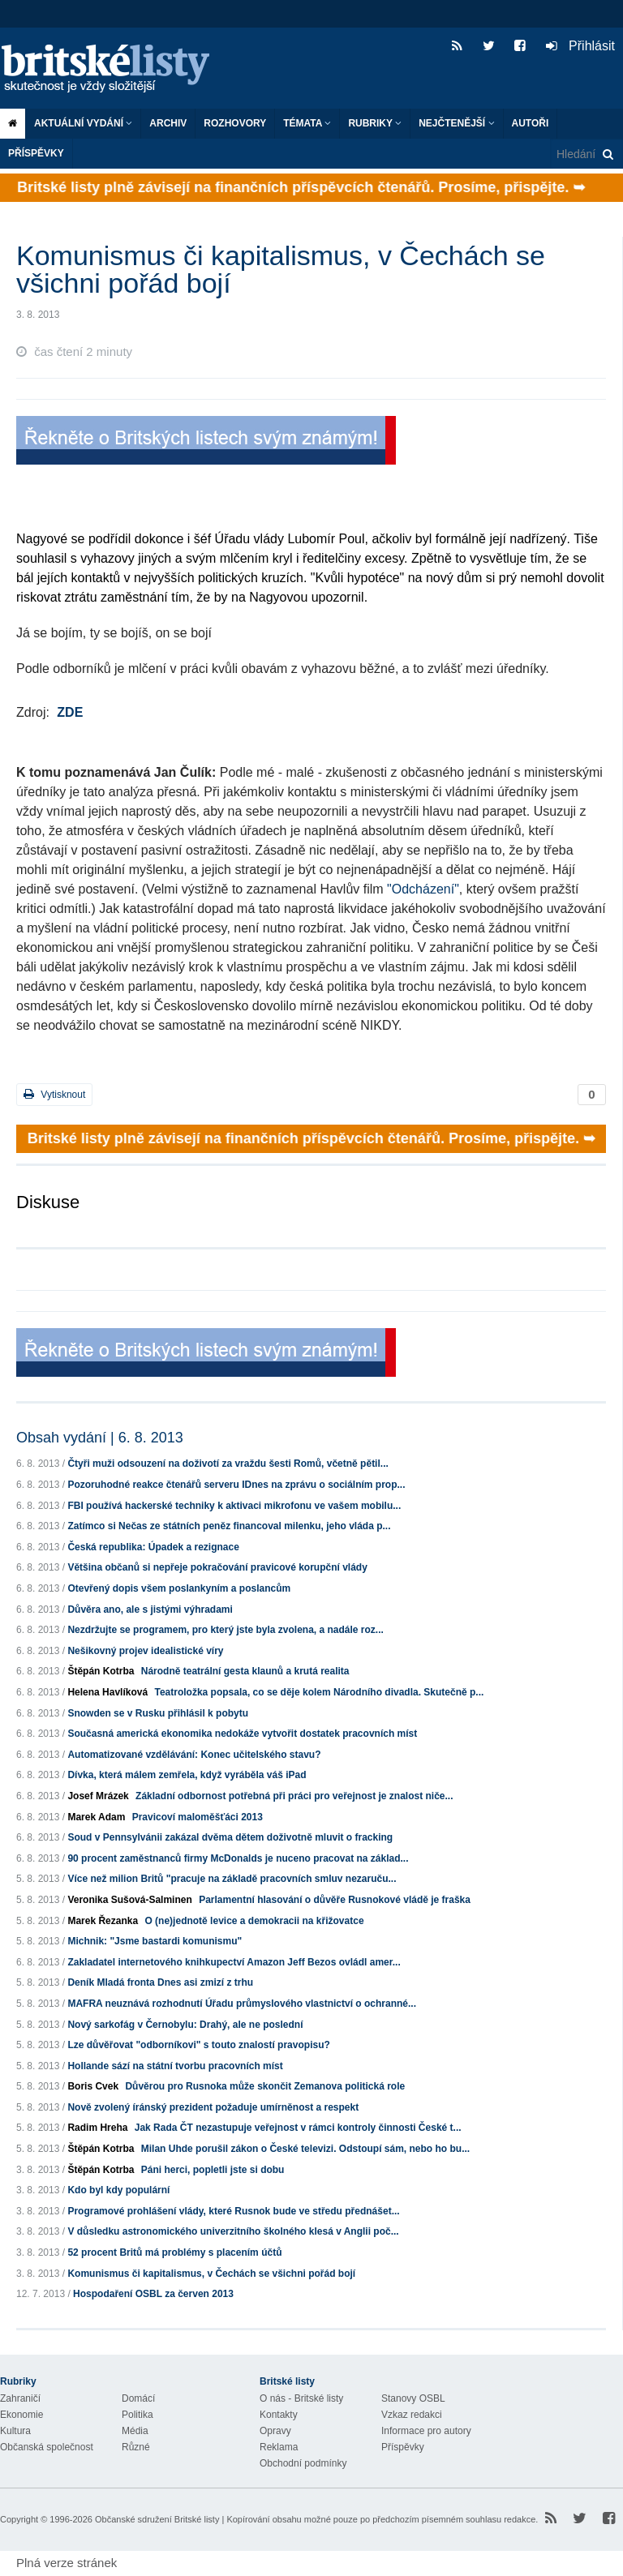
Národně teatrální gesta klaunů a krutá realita (245, 1671)
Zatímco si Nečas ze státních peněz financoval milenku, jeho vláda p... (228, 1526)
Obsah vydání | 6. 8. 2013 (99, 1437)
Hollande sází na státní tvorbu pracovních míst (174, 2066)
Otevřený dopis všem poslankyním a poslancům (178, 1588)
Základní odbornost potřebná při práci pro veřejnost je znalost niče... (294, 1796)
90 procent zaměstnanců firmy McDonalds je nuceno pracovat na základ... (237, 1858)
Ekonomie (21, 2414)
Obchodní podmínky (303, 2463)
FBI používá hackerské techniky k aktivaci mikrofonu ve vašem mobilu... (234, 1505)
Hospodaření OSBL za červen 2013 (153, 2294)
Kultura (15, 2431)
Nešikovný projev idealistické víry (145, 1651)
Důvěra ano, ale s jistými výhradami (149, 1609)
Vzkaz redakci (411, 2414)
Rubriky (375, 123)
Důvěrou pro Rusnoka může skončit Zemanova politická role (265, 2086)
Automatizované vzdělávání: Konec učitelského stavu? (193, 1754)
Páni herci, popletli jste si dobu (213, 2169)
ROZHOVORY (235, 123)
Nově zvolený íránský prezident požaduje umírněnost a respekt (213, 2107)
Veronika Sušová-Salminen (129, 1899)
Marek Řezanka (102, 1921)
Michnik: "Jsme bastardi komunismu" (154, 1941)
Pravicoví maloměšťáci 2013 (197, 1817)
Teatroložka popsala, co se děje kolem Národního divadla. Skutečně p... (318, 1692)
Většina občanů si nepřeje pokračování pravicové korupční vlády (217, 1567)
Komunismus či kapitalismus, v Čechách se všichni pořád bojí (211, 2273)
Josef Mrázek (97, 1796)
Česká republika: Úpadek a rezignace (152, 1547)
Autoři (530, 123)
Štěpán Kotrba (100, 1671)
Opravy (275, 2431)
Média (135, 2431)
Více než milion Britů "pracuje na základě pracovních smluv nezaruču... (231, 1878)
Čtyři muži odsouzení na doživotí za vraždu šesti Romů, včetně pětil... (227, 1463)
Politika (137, 2414)
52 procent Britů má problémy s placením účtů (174, 2252)
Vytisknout (54, 1094)
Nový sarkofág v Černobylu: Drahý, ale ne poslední (185, 2024)
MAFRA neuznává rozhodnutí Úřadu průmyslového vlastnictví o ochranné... (241, 2003)
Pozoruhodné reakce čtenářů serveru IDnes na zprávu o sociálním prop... (236, 1484)
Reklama (279, 2447)
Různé (136, 2447)
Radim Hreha (97, 2127)
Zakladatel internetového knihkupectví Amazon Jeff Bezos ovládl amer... (233, 1962)
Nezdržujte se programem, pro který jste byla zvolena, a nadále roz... (225, 1629)
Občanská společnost (46, 2447)
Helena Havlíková (107, 1692)
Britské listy (113, 69)
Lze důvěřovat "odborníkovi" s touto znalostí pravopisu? (198, 2045)
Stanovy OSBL (413, 2398)
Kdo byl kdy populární (118, 2190)
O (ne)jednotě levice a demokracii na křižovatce (253, 1921)
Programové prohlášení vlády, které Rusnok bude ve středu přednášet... (233, 2211)
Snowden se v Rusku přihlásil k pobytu (157, 1713)
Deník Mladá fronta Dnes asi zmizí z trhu (160, 1982)
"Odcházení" (423, 889)
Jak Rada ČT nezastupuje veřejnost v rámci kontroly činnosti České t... (298, 2127)
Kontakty (279, 2414)
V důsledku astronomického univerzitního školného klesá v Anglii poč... (232, 2231)
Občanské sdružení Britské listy (157, 2519)
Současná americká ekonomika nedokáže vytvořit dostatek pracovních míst (242, 1733)
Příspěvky (36, 153)
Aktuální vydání (83, 123)
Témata (307, 123)
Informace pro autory (426, 2431)
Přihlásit (580, 46)
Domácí (138, 2398)
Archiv (168, 123)
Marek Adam (96, 1817)
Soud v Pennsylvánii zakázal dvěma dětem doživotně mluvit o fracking (230, 1837)
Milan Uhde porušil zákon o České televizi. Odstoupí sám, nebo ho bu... (305, 2148)
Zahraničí (20, 2398)
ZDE (70, 712)
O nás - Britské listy (301, 2398)
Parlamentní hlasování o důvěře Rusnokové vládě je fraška (334, 1899)
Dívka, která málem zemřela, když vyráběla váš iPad (186, 1775)
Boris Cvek (92, 2086)
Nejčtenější (456, 123)
